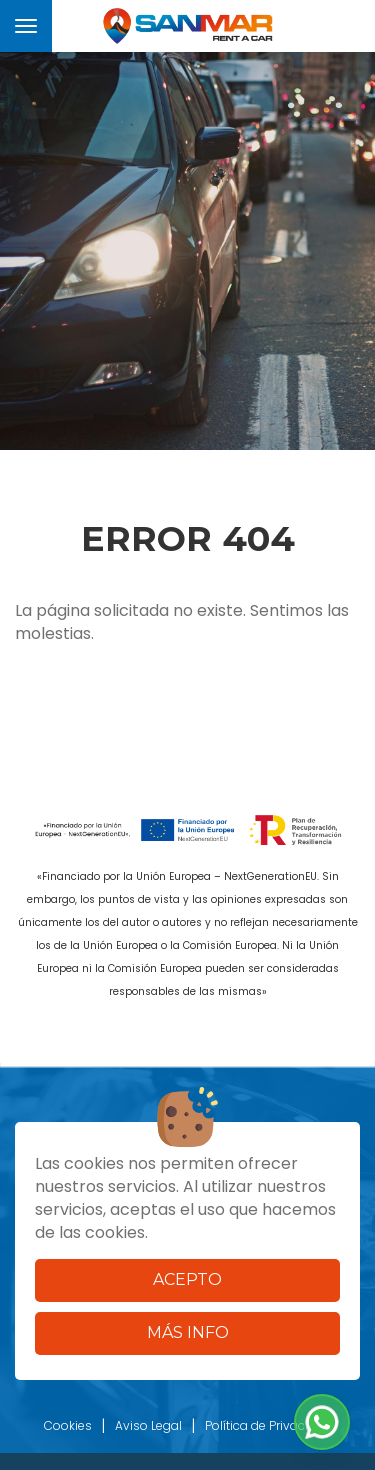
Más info (188, 1332)
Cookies (68, 1425)
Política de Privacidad (268, 1425)
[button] (322, 1422)
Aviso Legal (148, 1425)
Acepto (187, 1279)
